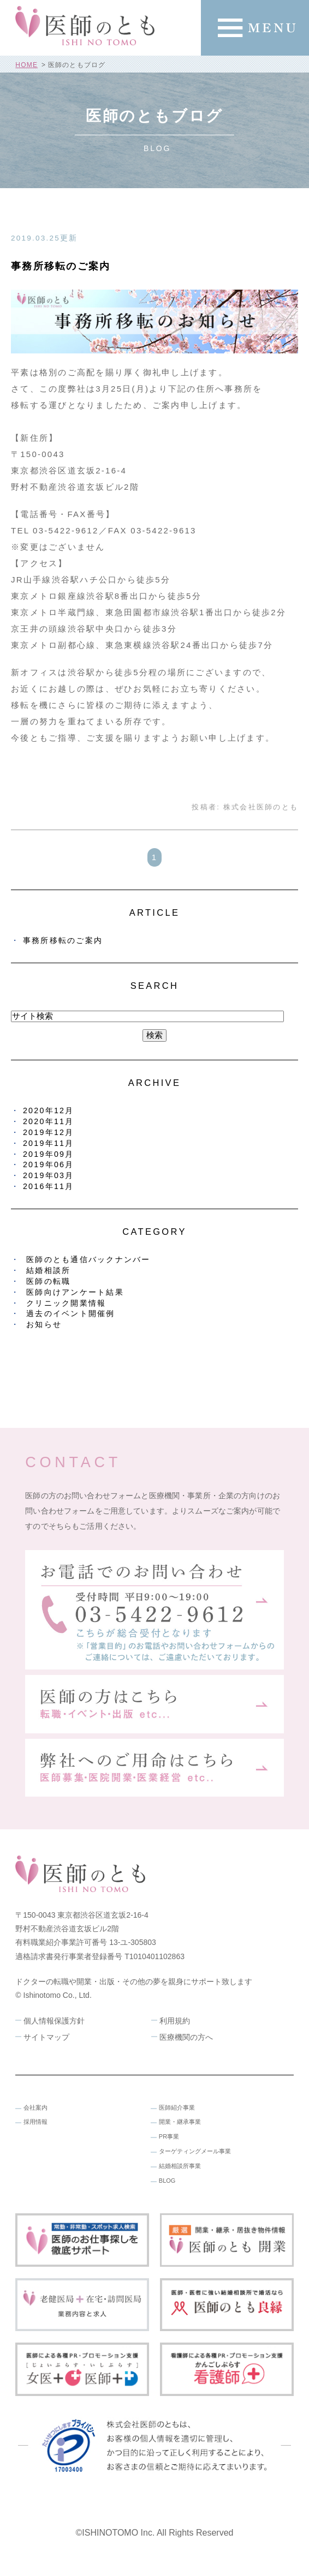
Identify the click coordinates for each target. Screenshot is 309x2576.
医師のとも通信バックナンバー (88, 1259)
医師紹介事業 (177, 2107)
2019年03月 (48, 1175)
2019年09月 (48, 1154)
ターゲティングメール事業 (195, 2151)
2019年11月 (48, 1143)
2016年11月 (48, 1186)
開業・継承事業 (180, 2121)
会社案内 (35, 2107)
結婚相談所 (48, 1270)
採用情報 (35, 2121)
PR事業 (169, 2136)
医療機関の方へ (186, 2037)
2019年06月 (48, 1164)
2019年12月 (48, 1132)
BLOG (167, 2180)
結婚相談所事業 (180, 2166)
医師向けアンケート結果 (75, 1292)
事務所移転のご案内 (60, 266)
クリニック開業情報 (66, 1303)
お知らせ (44, 1324)
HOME (26, 65)
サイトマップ (46, 2037)
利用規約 (174, 2020)
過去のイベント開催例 (70, 1313)
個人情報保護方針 (54, 2020)
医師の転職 (48, 1281)
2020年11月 (48, 1121)
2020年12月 (48, 1110)
